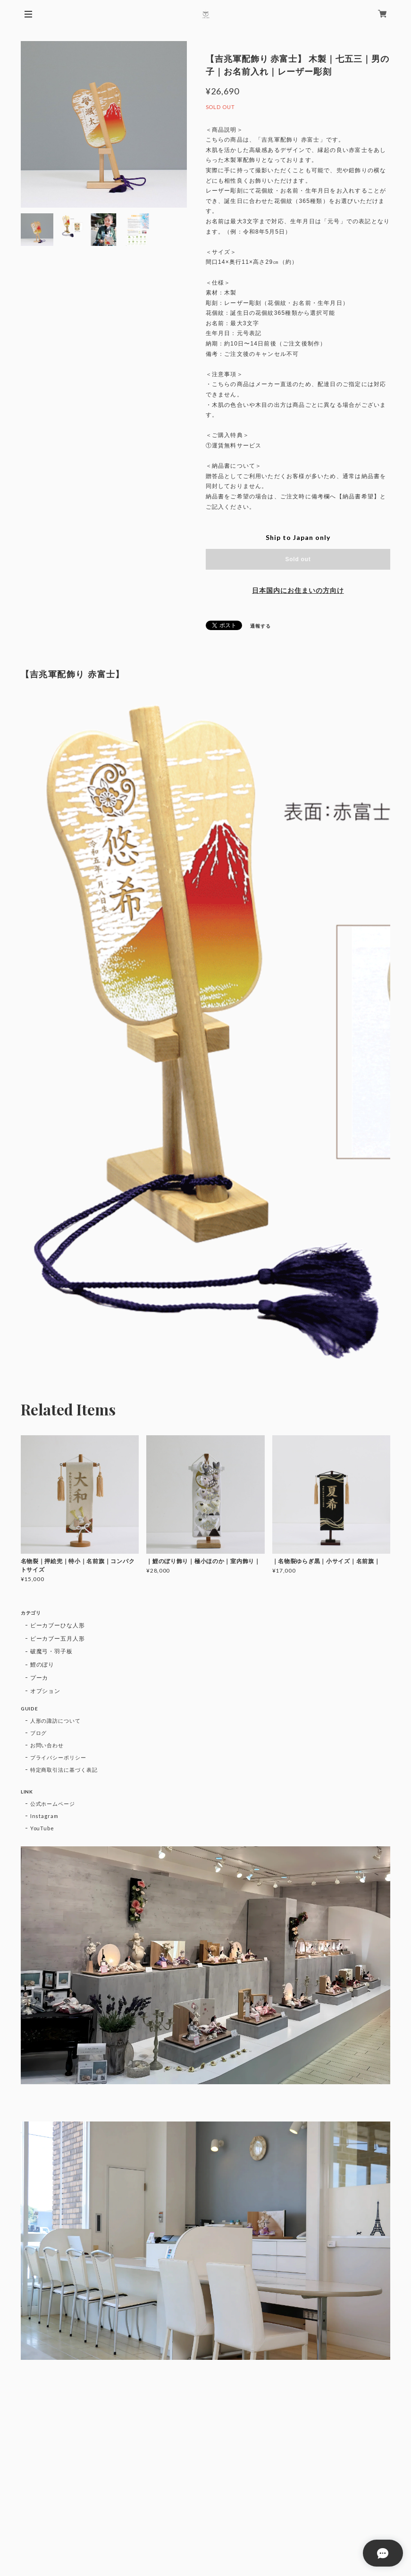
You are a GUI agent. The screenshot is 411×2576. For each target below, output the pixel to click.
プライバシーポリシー (58, 1757)
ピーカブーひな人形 (57, 1625)
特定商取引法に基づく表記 (64, 1770)
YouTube (42, 1828)
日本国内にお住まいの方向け (298, 590)
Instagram (44, 1816)
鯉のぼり (42, 1664)
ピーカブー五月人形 (57, 1638)
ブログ (38, 1733)
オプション (45, 1690)
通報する (260, 626)
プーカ (39, 1677)
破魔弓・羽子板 (51, 1651)
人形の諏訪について (55, 1720)
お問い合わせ (47, 1745)
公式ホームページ (52, 1804)
